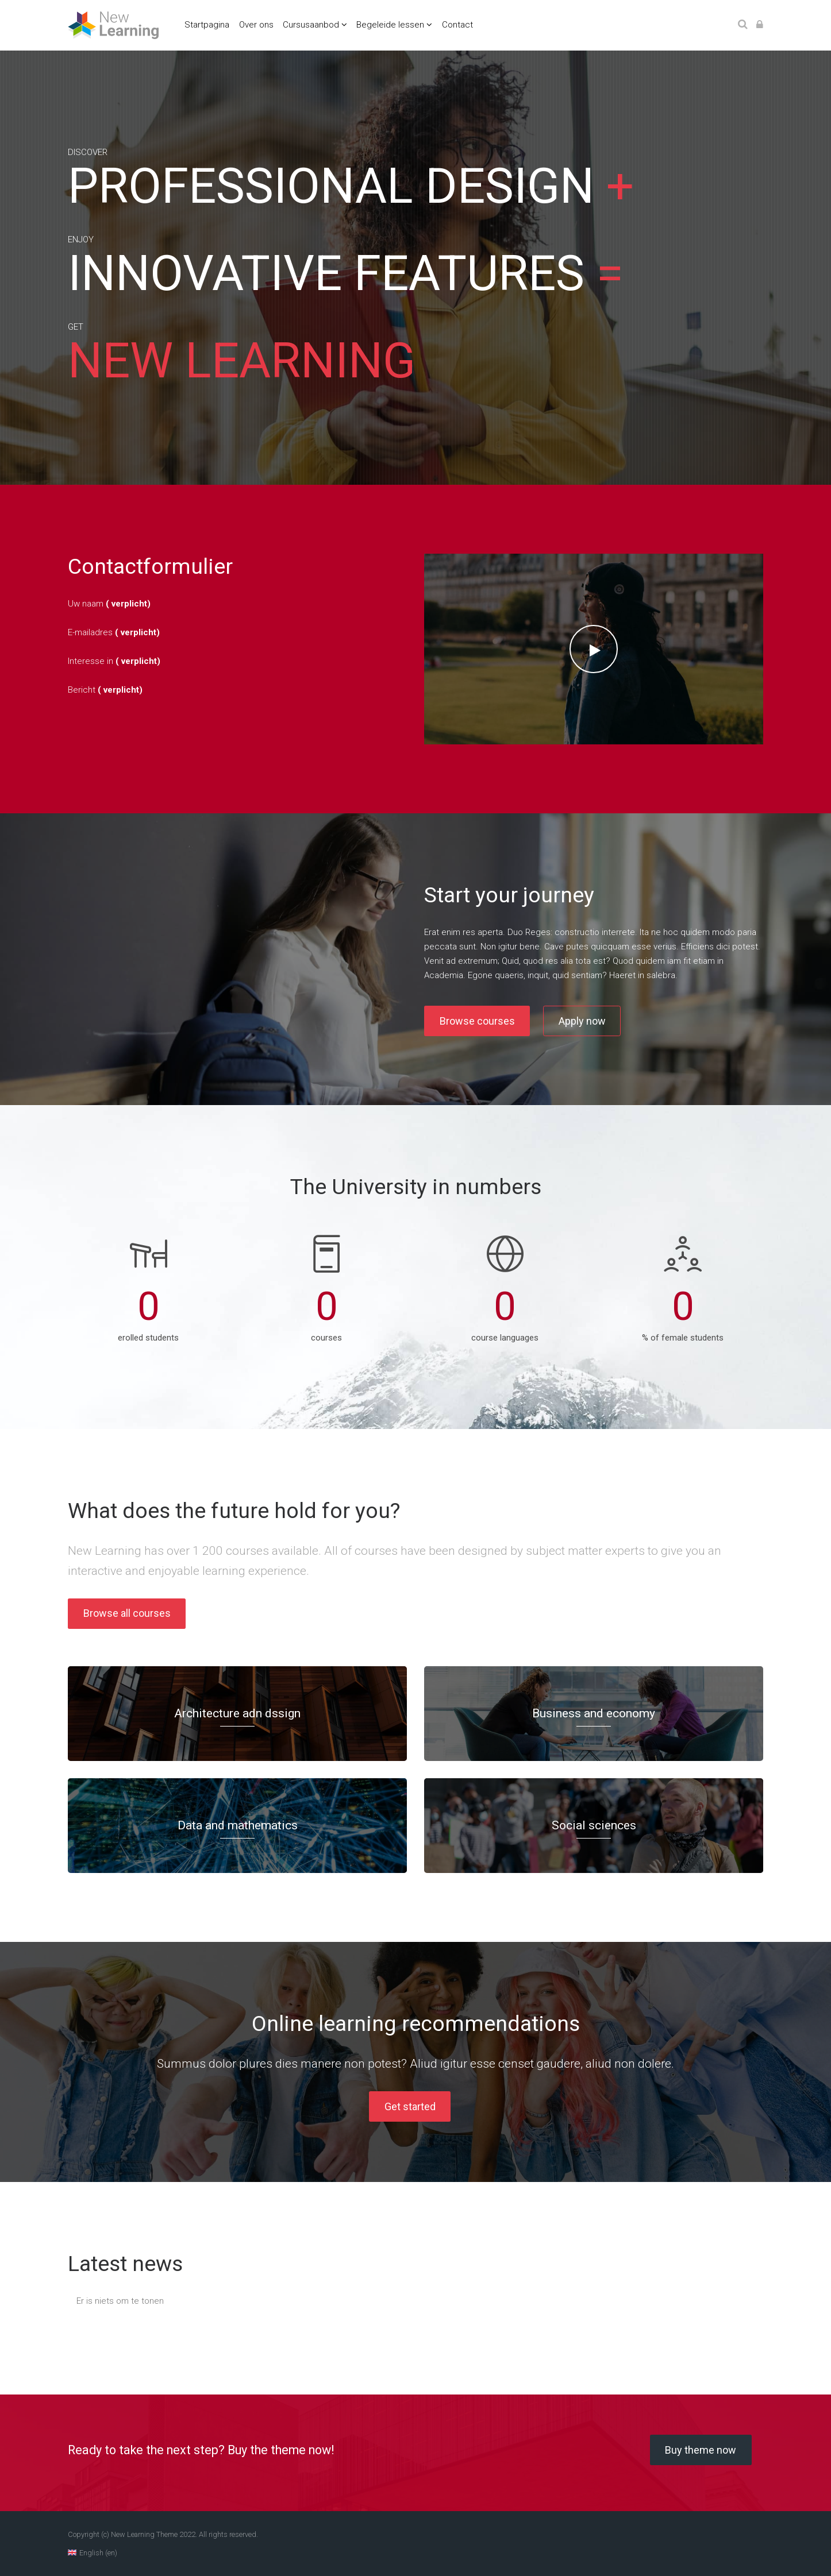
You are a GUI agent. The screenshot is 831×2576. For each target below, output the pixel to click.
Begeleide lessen (390, 25)
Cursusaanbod (311, 25)
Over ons (256, 25)
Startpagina (206, 25)
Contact (457, 25)
